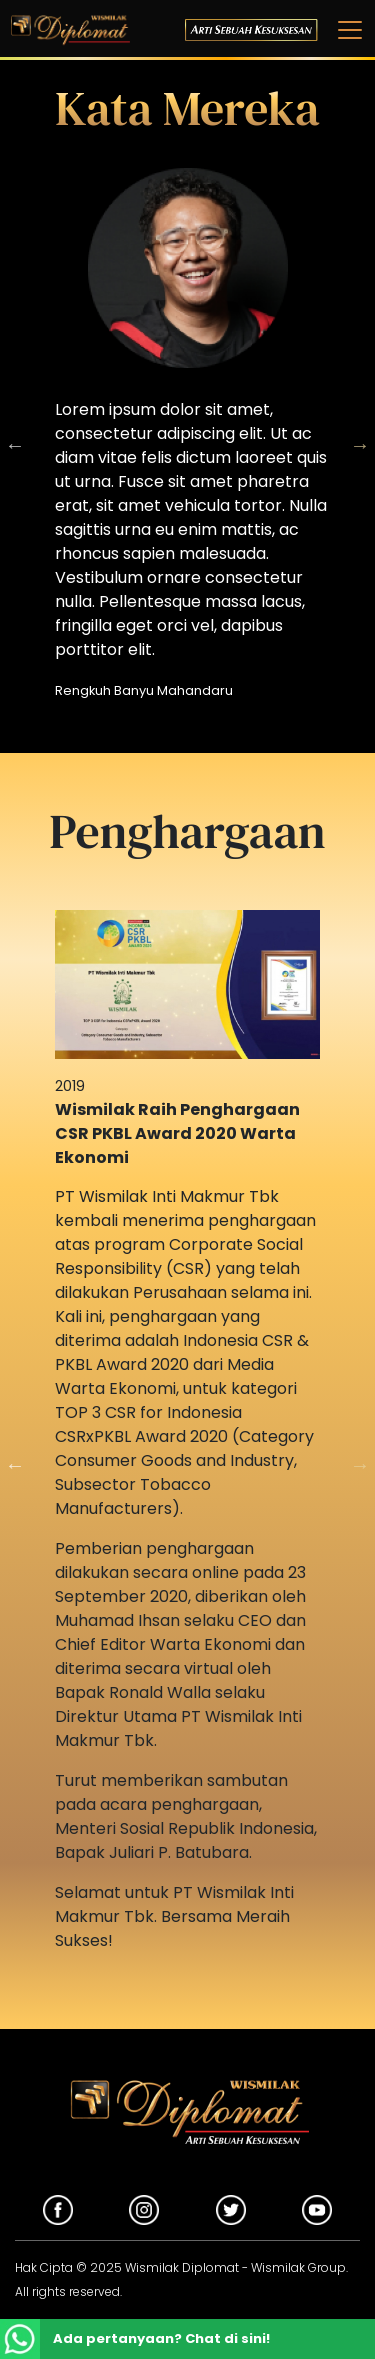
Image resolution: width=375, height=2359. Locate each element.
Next (360, 445)
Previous (15, 1465)
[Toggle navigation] (344, 30)
